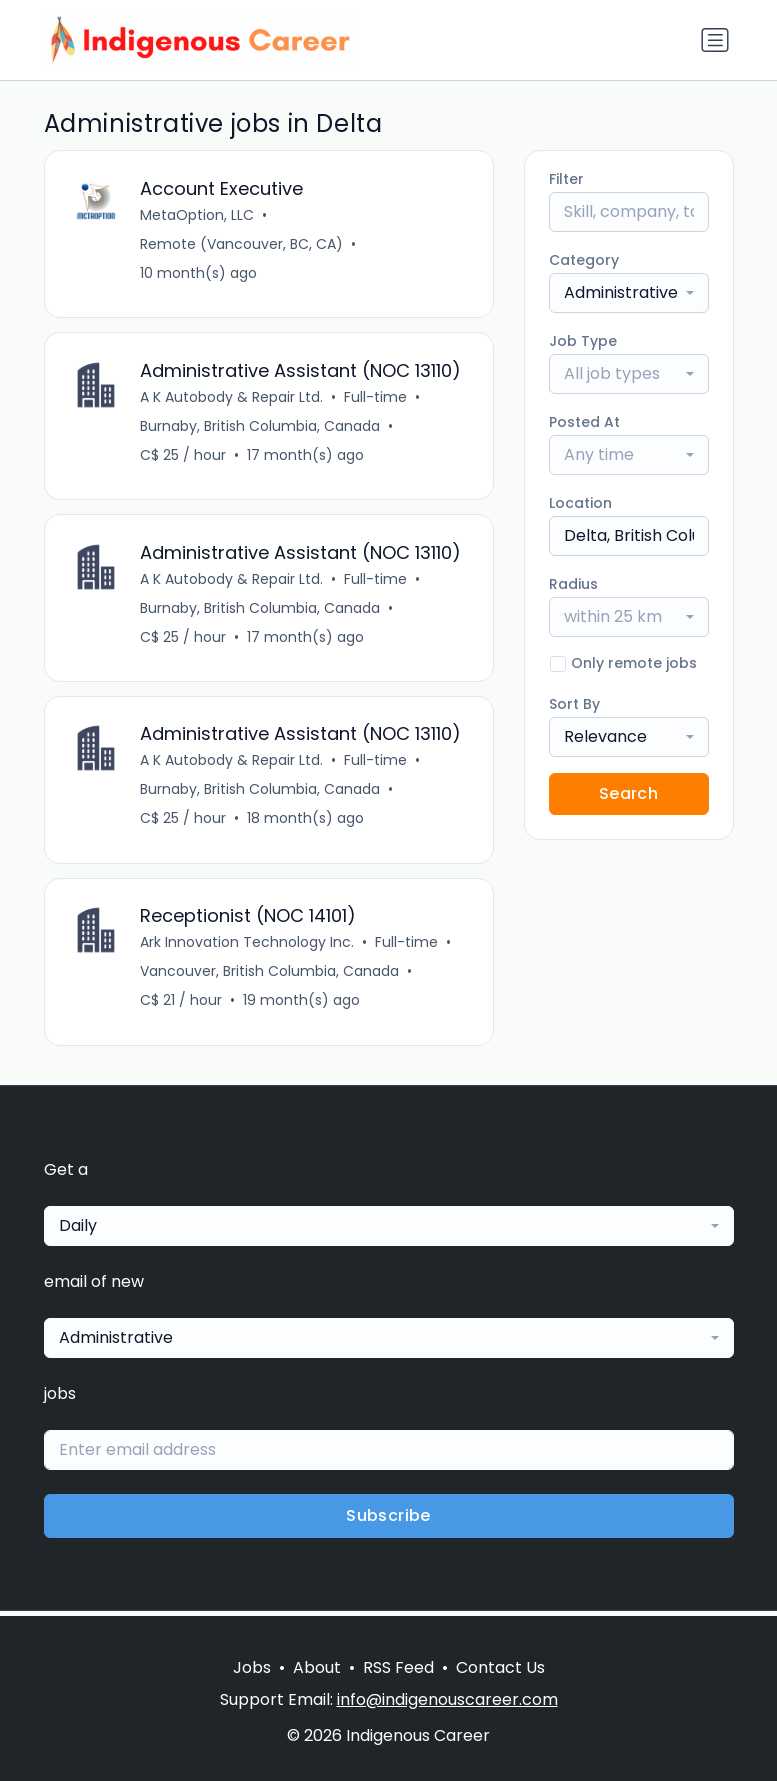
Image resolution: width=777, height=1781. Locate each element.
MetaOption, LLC (198, 215)
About (317, 1667)
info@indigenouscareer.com (447, 1699)
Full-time (376, 398)
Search (628, 793)
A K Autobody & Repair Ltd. (232, 398)
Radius (573, 584)
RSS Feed (398, 1667)
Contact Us (500, 1667)
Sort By (574, 704)
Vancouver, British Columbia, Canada (270, 976)
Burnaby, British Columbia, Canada (261, 427)
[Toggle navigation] (715, 40)
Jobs (252, 1667)
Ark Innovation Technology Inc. (248, 947)
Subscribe (388, 1520)
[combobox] (629, 293)
